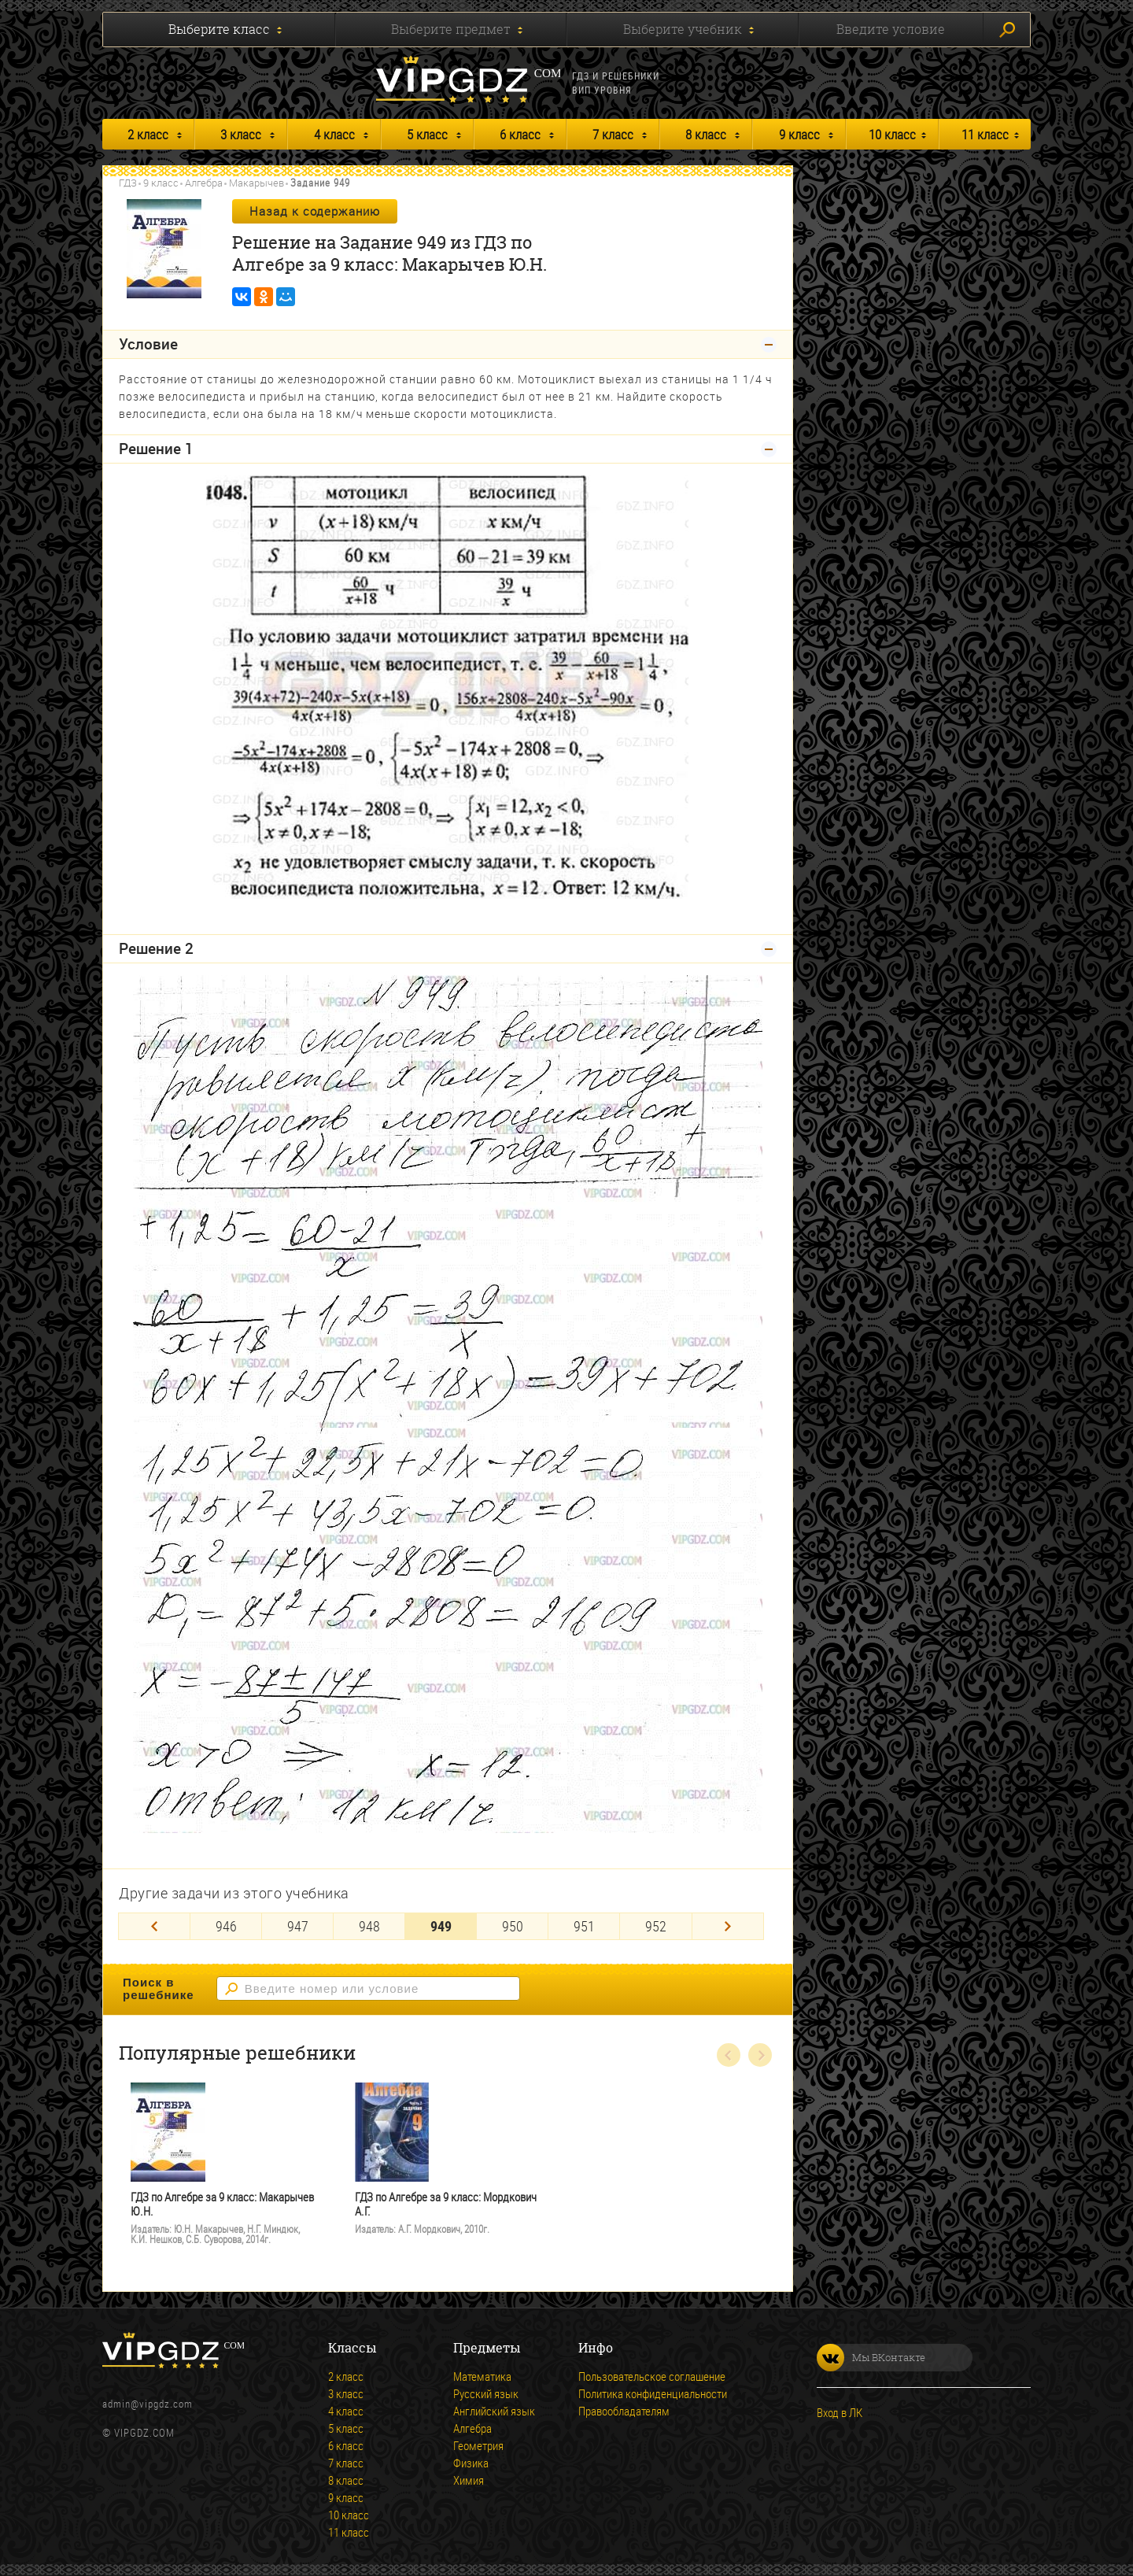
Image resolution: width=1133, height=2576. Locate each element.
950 (512, 1925)
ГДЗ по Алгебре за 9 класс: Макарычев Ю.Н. (222, 2204)
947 (297, 1925)
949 (441, 1925)
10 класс (892, 134)
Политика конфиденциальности (652, 2393)
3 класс (240, 134)
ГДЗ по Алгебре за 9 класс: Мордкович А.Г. (446, 2204)
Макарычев (256, 183)
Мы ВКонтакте (871, 2357)
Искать (1007, 30)
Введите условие (890, 29)
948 (369, 1925)
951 (584, 1925)
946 (226, 1925)
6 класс (520, 134)
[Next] (727, 1926)
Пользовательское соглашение (651, 2376)
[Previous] (154, 1926)
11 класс (985, 134)
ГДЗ (128, 183)
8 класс (705, 134)
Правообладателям (624, 2411)
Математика (482, 2376)
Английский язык (494, 2411)
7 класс (612, 134)
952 (655, 1925)
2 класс (147, 134)
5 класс (427, 134)
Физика (471, 2463)
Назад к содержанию (314, 211)
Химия (468, 2480)
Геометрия (478, 2445)
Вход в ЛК (839, 2412)
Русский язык (486, 2393)
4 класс (334, 134)
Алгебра (204, 183)
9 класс (799, 134)
